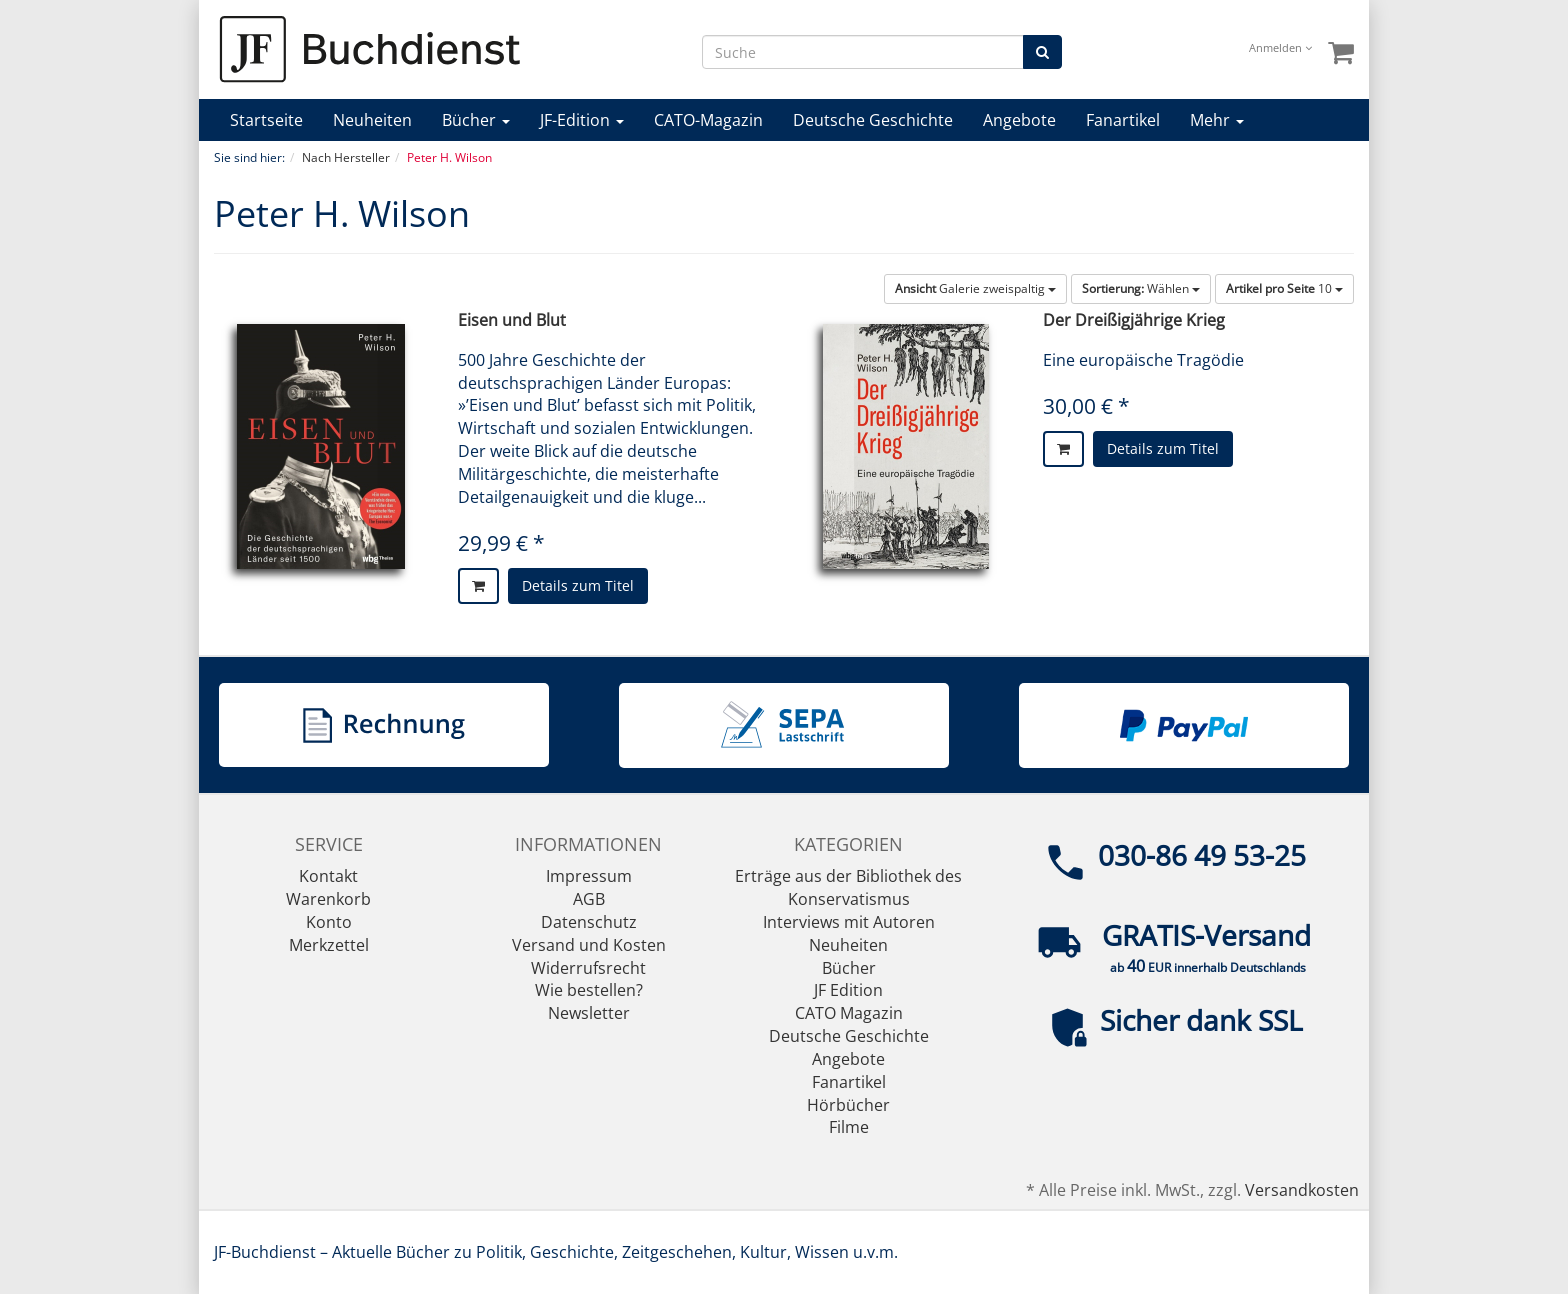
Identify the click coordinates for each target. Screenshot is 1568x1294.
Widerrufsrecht (588, 968)
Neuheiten (372, 120)
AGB (589, 899)
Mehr (1217, 120)
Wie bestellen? (589, 990)
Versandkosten (1302, 1190)
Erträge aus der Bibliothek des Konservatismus (848, 887)
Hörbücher (848, 1105)
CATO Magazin (849, 1013)
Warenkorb (328, 899)
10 (1284, 288)
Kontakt (328, 876)
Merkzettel (329, 945)
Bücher (476, 120)
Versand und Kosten (589, 945)
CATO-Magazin (708, 120)
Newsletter (589, 1013)
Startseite (266, 120)
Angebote (1019, 120)
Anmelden (1280, 47)
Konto (329, 922)
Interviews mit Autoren (849, 922)
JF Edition (848, 990)
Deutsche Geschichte (873, 120)
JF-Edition (582, 120)
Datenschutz (589, 922)
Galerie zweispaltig (975, 288)
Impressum (589, 876)
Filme (849, 1127)
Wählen (1141, 288)
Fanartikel (1123, 120)
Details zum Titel (578, 585)
